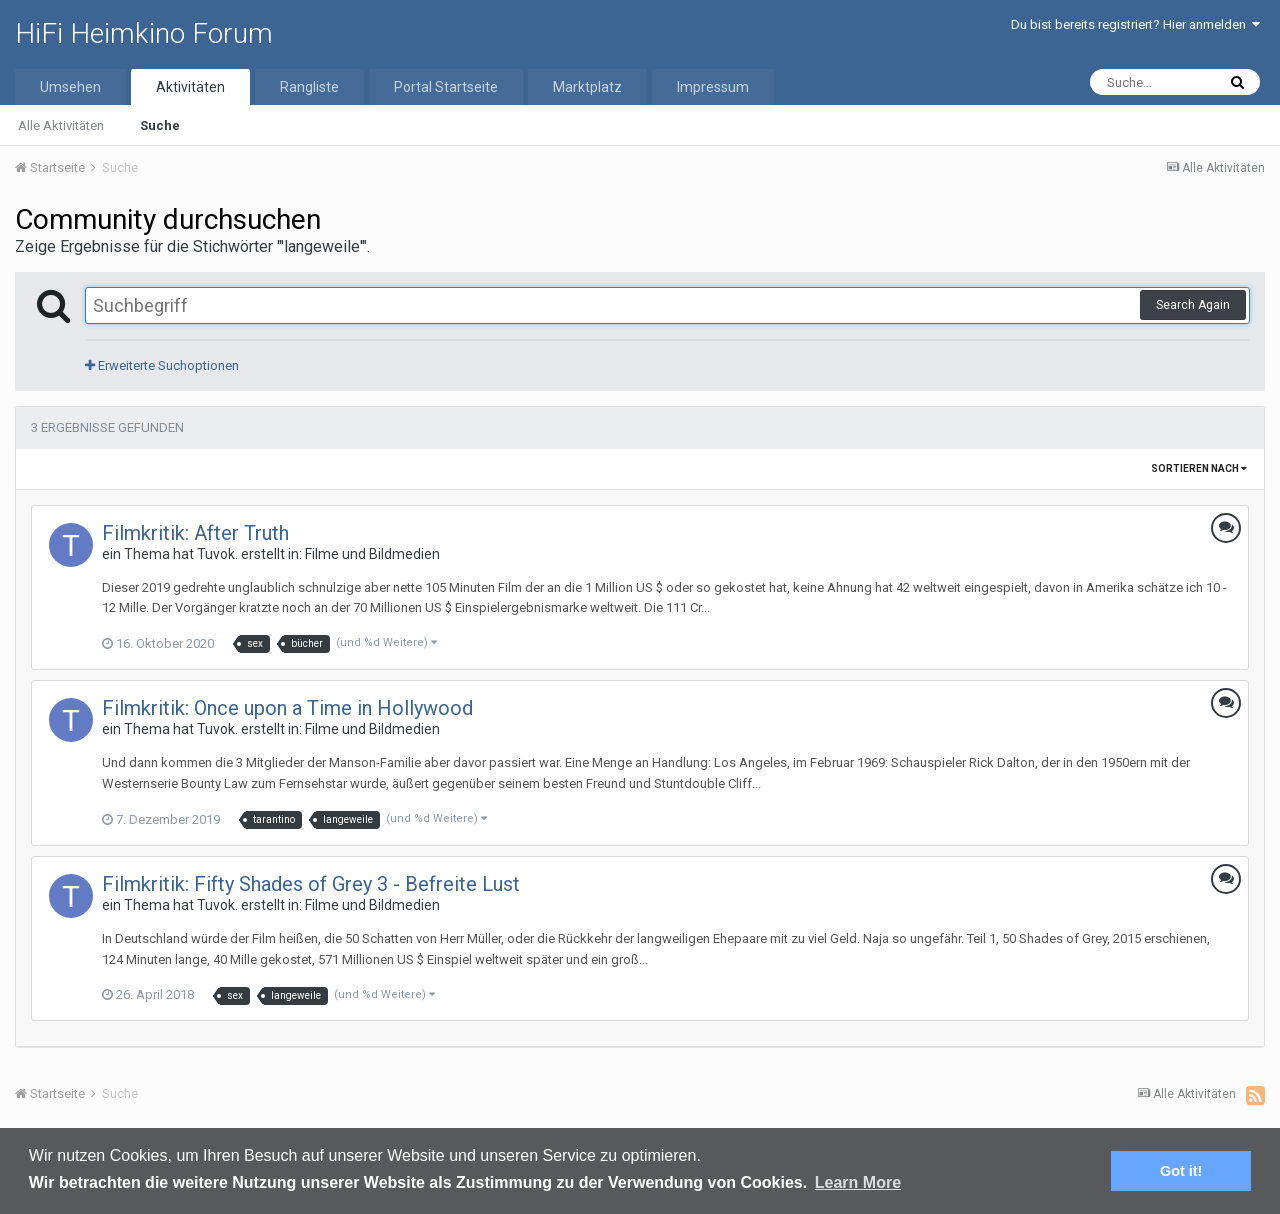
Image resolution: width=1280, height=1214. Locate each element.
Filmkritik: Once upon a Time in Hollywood (287, 708)
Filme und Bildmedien (372, 554)
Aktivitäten (190, 87)
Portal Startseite (446, 87)
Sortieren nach (1199, 468)
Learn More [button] (858, 1182)
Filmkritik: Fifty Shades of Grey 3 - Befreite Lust (311, 884)
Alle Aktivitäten (61, 125)
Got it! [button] (1181, 1171)
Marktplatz (587, 87)
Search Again (1193, 305)
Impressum (713, 87)
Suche (160, 125)
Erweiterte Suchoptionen (162, 365)
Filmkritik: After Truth (195, 533)
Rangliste (309, 87)
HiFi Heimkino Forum (144, 33)
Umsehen (70, 87)
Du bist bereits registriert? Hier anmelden (1135, 24)
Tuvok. (217, 554)
